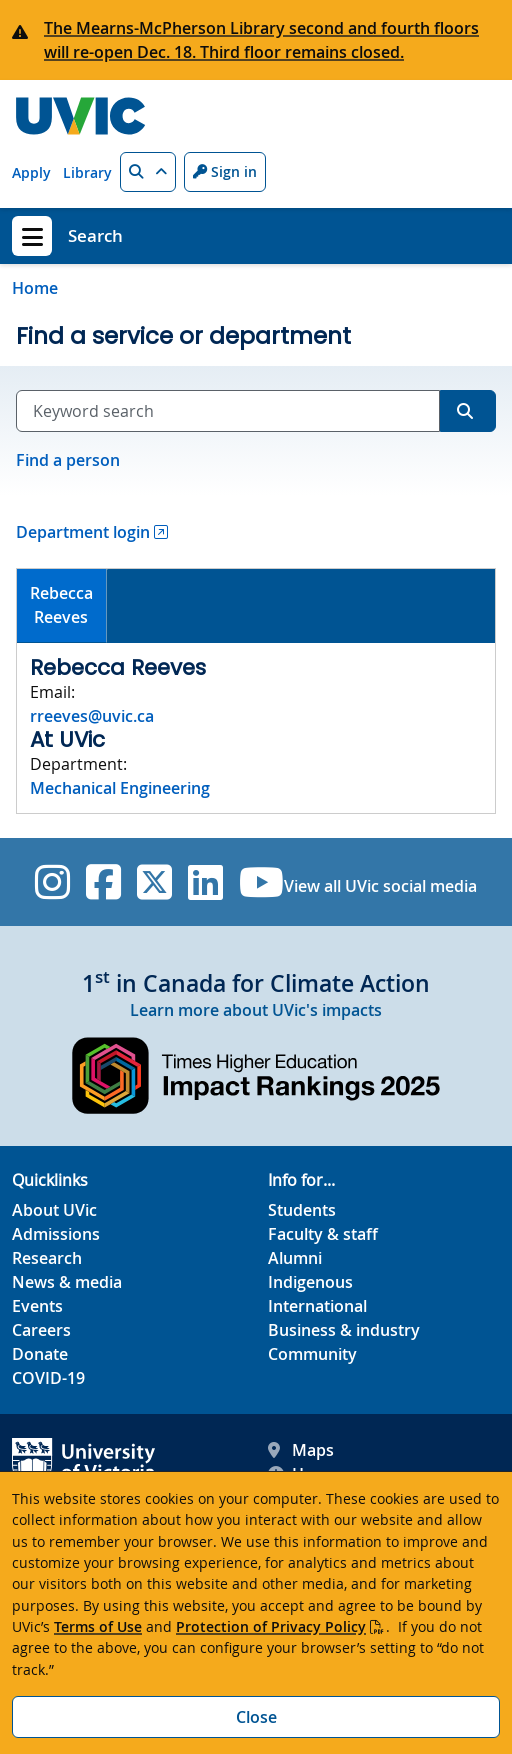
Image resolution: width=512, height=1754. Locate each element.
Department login (83, 532)
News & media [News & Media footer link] (67, 1282)
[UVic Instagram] (52, 882)
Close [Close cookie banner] (256, 1717)
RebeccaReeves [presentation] (61, 605)
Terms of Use (98, 1626)
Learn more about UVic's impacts (256, 1010)
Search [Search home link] (95, 235)
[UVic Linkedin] (205, 882)
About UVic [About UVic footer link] (54, 1210)
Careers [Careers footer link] (41, 1330)
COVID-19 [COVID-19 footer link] (48, 1378)
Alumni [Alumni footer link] (295, 1258)
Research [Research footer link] (47, 1258)
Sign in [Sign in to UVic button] (225, 171)
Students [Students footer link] (302, 1210)
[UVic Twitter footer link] (154, 882)
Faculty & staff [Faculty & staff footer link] (323, 1234)
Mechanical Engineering (120, 788)
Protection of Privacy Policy (271, 1626)
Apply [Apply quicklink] (31, 172)
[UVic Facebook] (103, 882)
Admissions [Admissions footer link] (56, 1234)
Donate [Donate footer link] (40, 1354)
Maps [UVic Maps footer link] (301, 1450)
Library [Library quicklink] (87, 172)
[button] (148, 172)
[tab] (62, 606)
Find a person (68, 460)
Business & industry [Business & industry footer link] (344, 1330)
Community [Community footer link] (312, 1354)
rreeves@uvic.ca (92, 716)
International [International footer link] (317, 1306)
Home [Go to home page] (35, 288)
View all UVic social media (380, 886)
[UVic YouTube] (261, 882)
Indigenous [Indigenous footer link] (310, 1282)
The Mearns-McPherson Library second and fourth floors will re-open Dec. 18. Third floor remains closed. (261, 40)
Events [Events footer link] (37, 1306)
